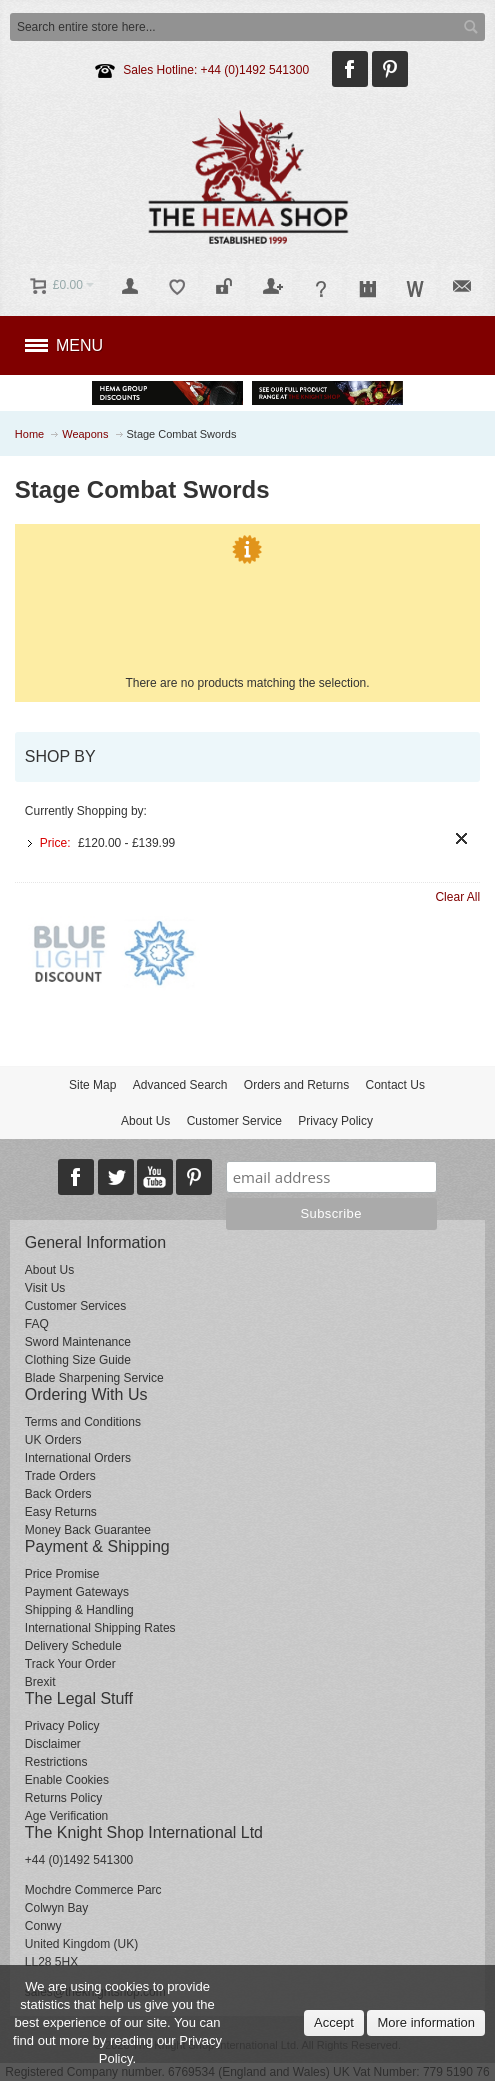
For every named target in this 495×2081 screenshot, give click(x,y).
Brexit (40, 1682)
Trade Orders (60, 1476)
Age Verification (66, 1816)
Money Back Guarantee (88, 1530)
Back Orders (58, 1494)
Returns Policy (63, 1798)
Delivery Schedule (73, 1646)
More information (426, 2022)
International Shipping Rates (100, 1628)
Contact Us (395, 1085)
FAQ (37, 1324)
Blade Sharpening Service (94, 1378)
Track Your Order (70, 1664)
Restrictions (56, 1762)
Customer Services (75, 1306)
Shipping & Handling (79, 1610)
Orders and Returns (296, 1085)
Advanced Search (180, 1085)
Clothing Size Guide (78, 1360)
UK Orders (53, 1440)
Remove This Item (461, 838)
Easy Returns (61, 1512)
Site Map (92, 1085)
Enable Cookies (67, 1780)
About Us (145, 1121)
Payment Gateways (77, 1592)
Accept (334, 2022)
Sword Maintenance (78, 1342)
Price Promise (62, 1574)
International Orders (78, 1458)
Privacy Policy (335, 1121)
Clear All (457, 897)
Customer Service (234, 1121)
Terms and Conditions (83, 1422)
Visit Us (45, 1288)
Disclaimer (53, 1744)
